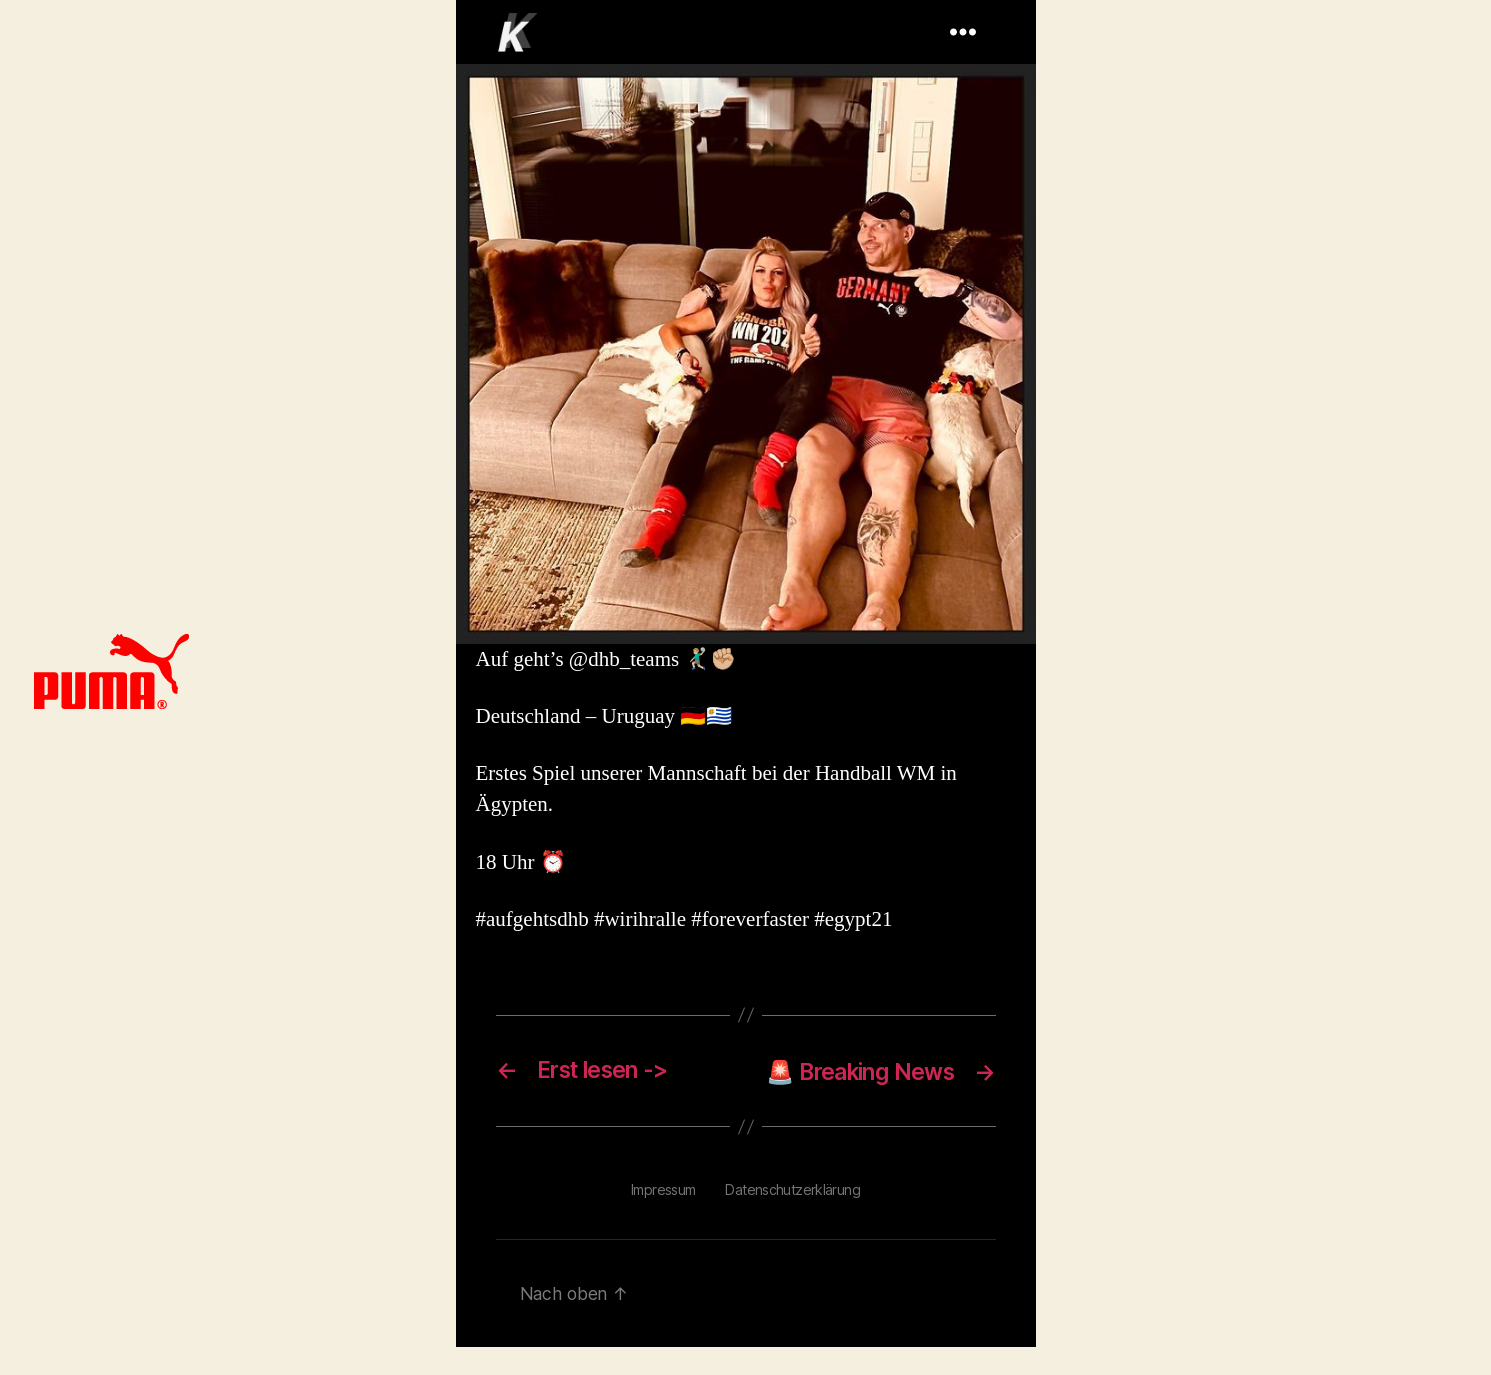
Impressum (664, 1217)
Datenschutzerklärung (793, 1217)
